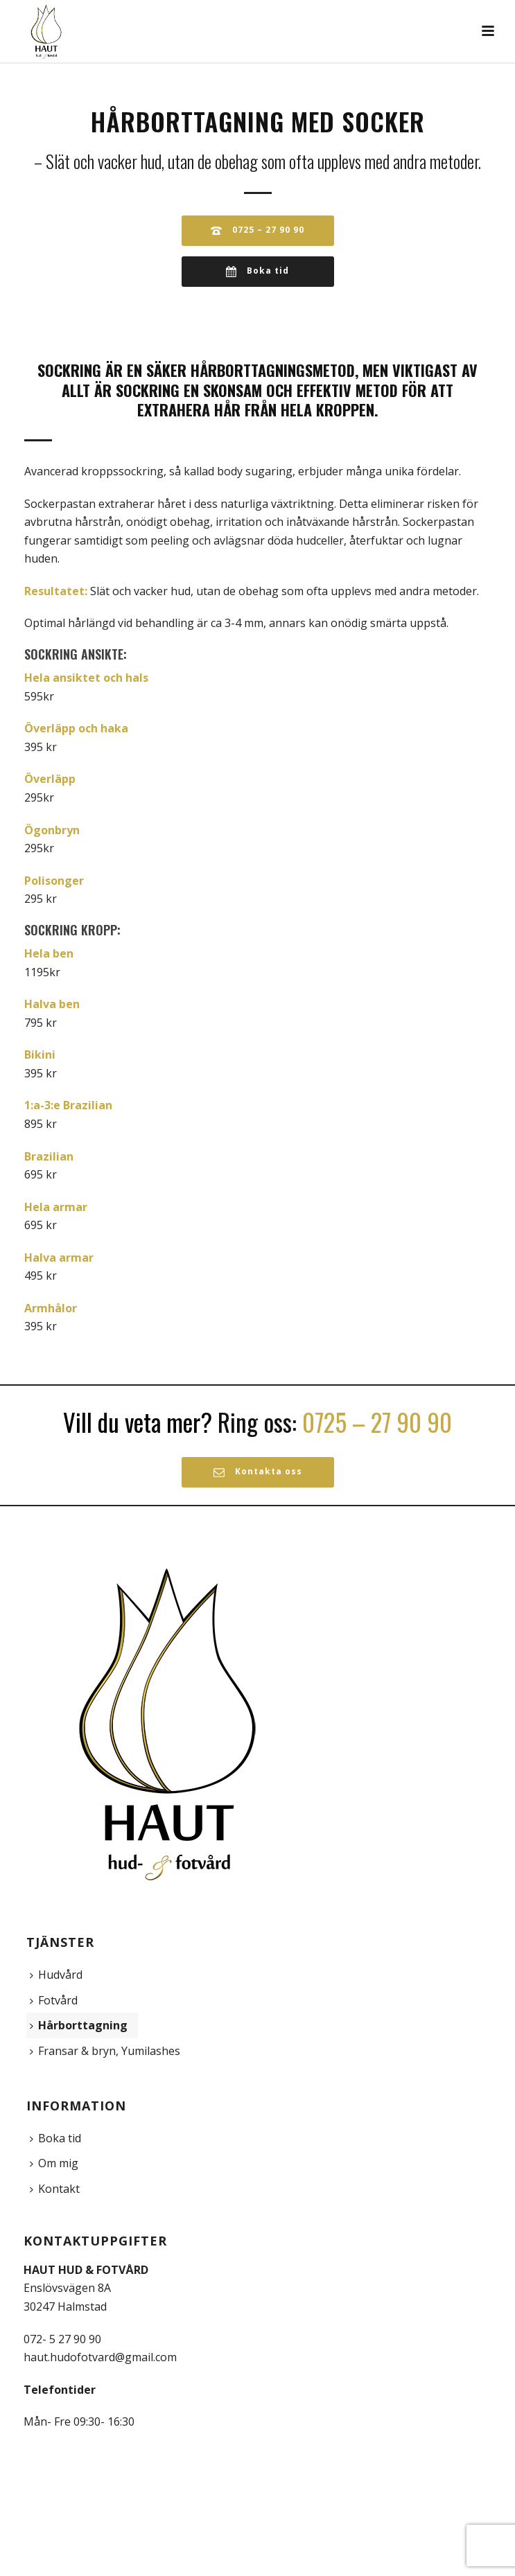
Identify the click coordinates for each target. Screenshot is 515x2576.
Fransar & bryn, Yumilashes (105, 2050)
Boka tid (55, 2138)
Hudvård (56, 1974)
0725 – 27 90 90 (377, 1422)
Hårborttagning (79, 2025)
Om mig (54, 2163)
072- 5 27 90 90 (62, 2339)
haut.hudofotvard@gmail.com (100, 2357)
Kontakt (55, 2188)
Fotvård (54, 2000)
